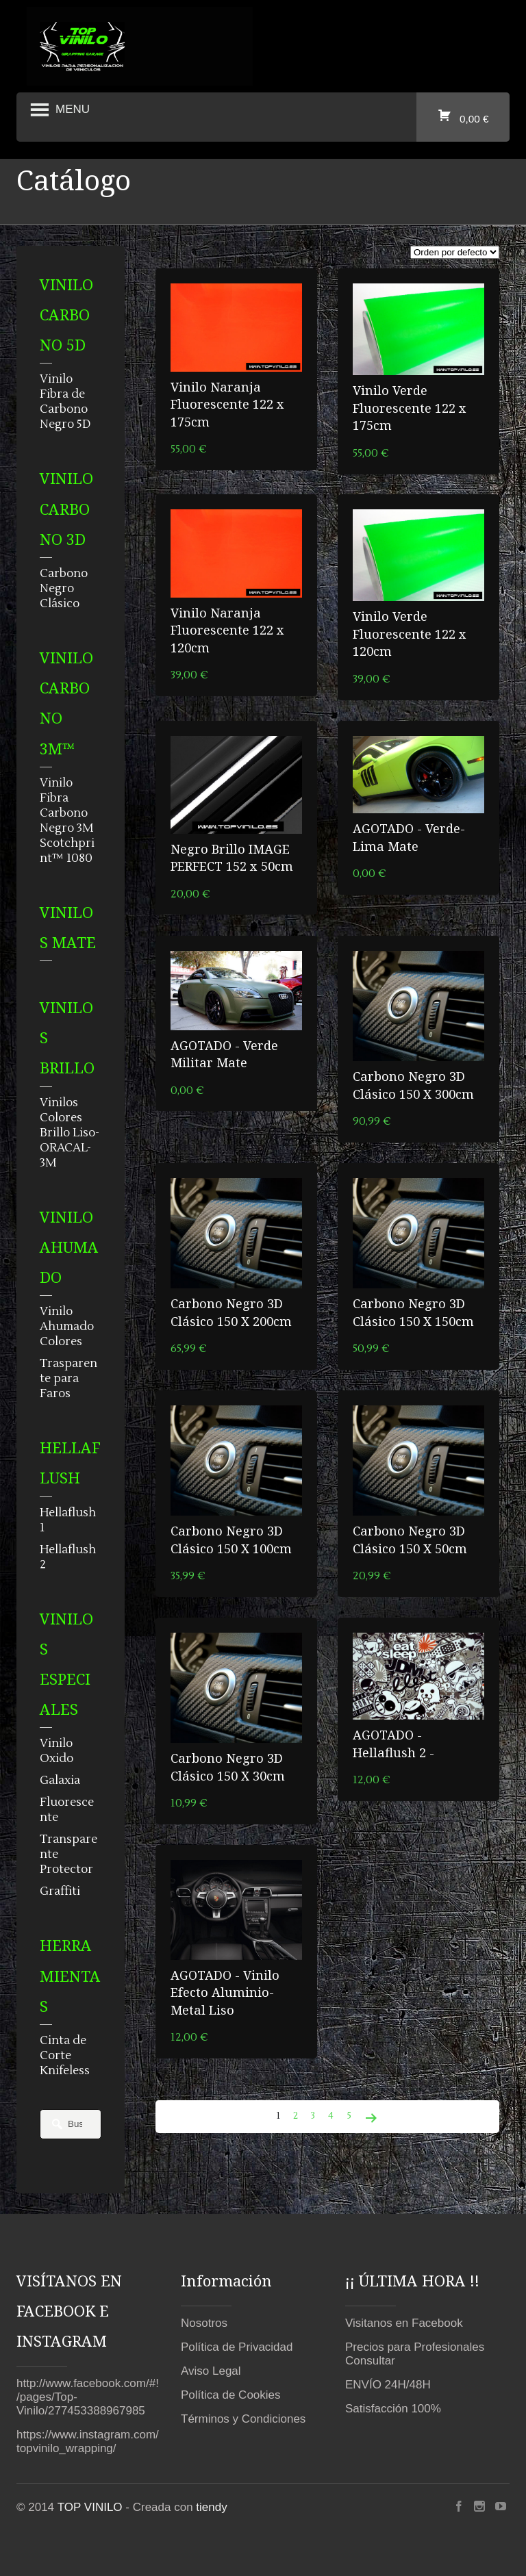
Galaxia (60, 1780)
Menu (58, 110)
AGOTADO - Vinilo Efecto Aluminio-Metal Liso (225, 1992)
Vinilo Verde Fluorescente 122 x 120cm (409, 633)
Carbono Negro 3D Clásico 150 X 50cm (410, 1539)
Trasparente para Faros (68, 1378)
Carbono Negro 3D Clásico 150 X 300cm (413, 1084)
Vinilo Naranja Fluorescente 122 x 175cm (227, 404)
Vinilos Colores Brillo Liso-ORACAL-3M (69, 1133)
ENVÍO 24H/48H (388, 2384)
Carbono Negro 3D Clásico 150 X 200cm (231, 1312)
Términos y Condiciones (243, 2418)
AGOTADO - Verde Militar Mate (224, 1054)
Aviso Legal (211, 2370)
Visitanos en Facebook (404, 2323)
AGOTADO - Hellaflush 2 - (393, 1743)
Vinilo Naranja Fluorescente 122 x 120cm (227, 630)
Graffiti (60, 1891)
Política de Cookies (231, 2394)
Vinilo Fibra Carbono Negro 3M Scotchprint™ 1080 (67, 821)
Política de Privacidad (236, 2347)
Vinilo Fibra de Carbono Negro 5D (65, 402)
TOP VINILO (90, 2507)
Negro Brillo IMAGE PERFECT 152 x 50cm (232, 857)
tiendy (211, 2507)
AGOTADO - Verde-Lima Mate (409, 837)
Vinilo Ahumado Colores (67, 1326)
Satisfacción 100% (393, 2408)
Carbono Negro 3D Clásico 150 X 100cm (231, 1539)
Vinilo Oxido (56, 1751)
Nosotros (204, 2323)
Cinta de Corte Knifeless (65, 2055)
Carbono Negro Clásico (64, 588)
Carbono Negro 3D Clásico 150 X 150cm (413, 1312)
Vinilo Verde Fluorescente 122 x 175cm (409, 407)
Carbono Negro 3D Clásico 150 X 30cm (228, 1766)
